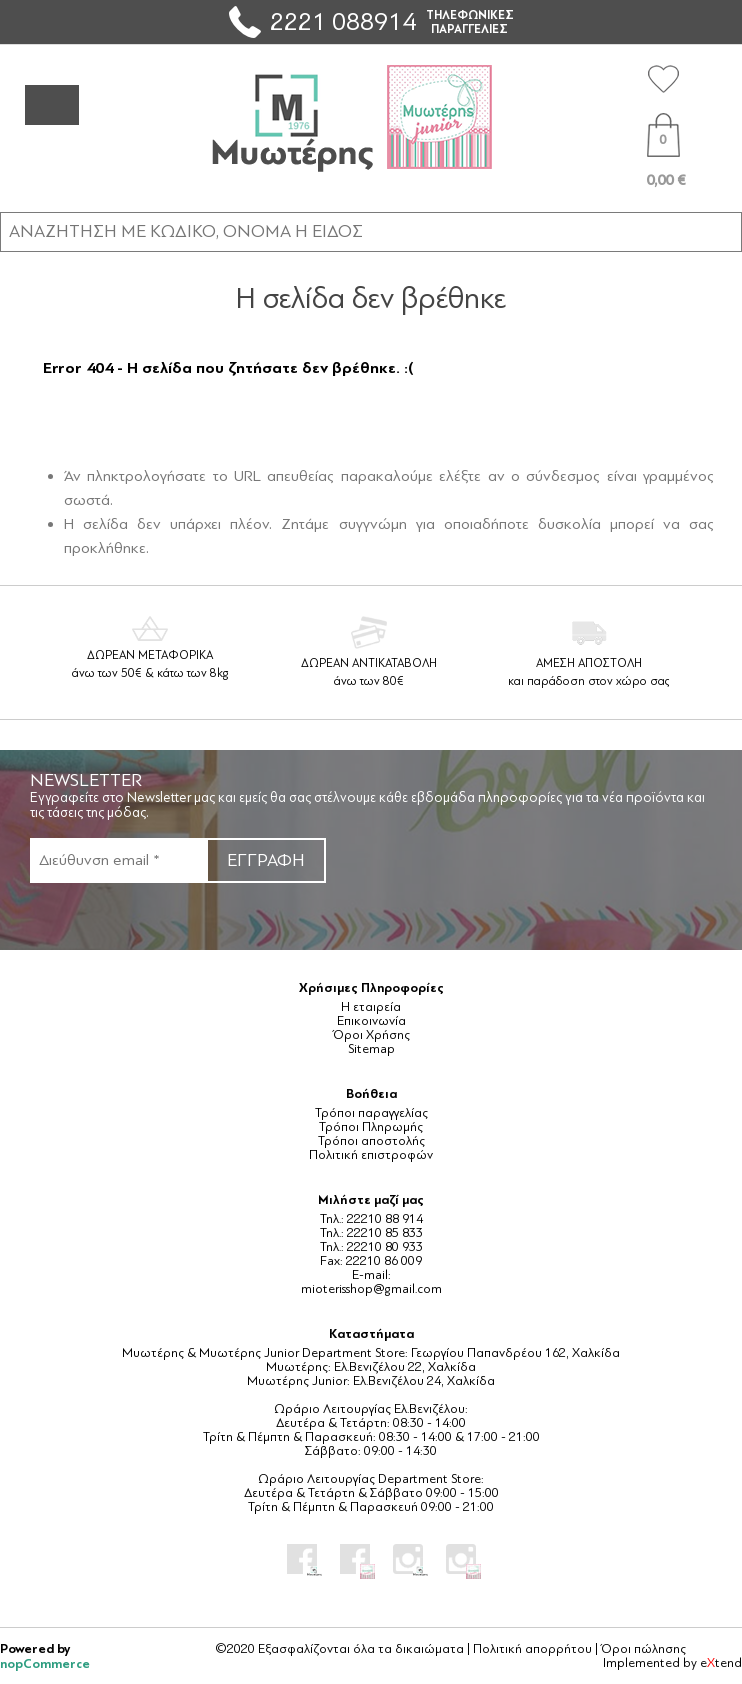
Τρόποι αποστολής (371, 1141)
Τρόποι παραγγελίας (371, 1113)
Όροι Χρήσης (371, 1035)
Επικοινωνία (371, 1021)
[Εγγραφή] (118, 860)
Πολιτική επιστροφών (371, 1155)
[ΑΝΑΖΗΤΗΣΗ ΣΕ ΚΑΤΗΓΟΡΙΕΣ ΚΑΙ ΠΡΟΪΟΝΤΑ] (371, 231)
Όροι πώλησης (643, 1649)
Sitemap (371, 1049)
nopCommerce (45, 1663)
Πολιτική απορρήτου (532, 1649)
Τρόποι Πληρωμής (371, 1127)
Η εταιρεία (371, 1007)
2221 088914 (343, 21)
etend (721, 1663)
